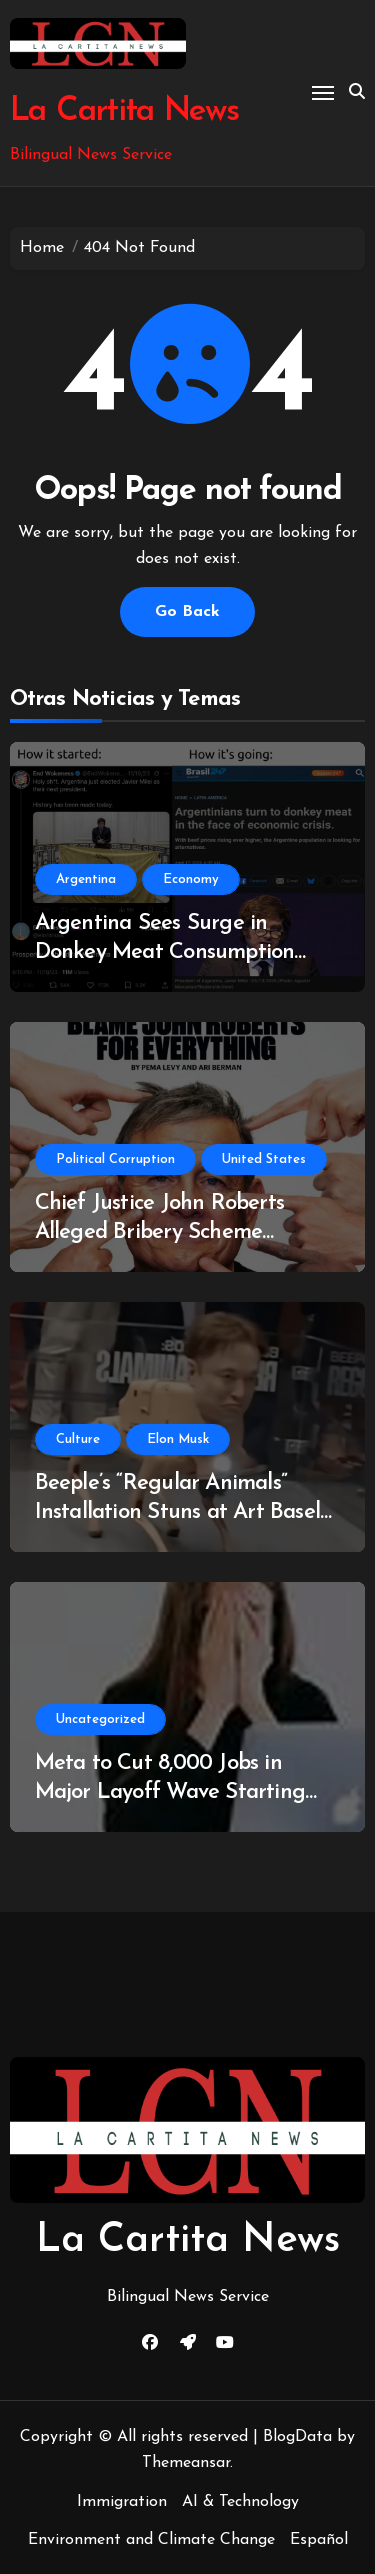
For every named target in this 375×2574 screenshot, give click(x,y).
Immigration (122, 2502)
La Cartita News (124, 111)
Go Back (187, 612)
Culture (78, 1439)
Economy (191, 879)
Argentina (86, 879)
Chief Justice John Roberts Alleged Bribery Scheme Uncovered (159, 1232)
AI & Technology (240, 2502)
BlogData (297, 2437)
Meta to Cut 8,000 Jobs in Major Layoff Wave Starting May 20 (170, 1792)
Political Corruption (115, 1159)
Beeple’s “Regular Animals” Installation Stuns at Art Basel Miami (177, 1512)
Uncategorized (100, 1719)
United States (264, 1159)
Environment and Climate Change (151, 2540)
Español (319, 2540)
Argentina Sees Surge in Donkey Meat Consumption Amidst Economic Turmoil (165, 952)
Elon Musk (178, 1439)
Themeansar (186, 2463)
